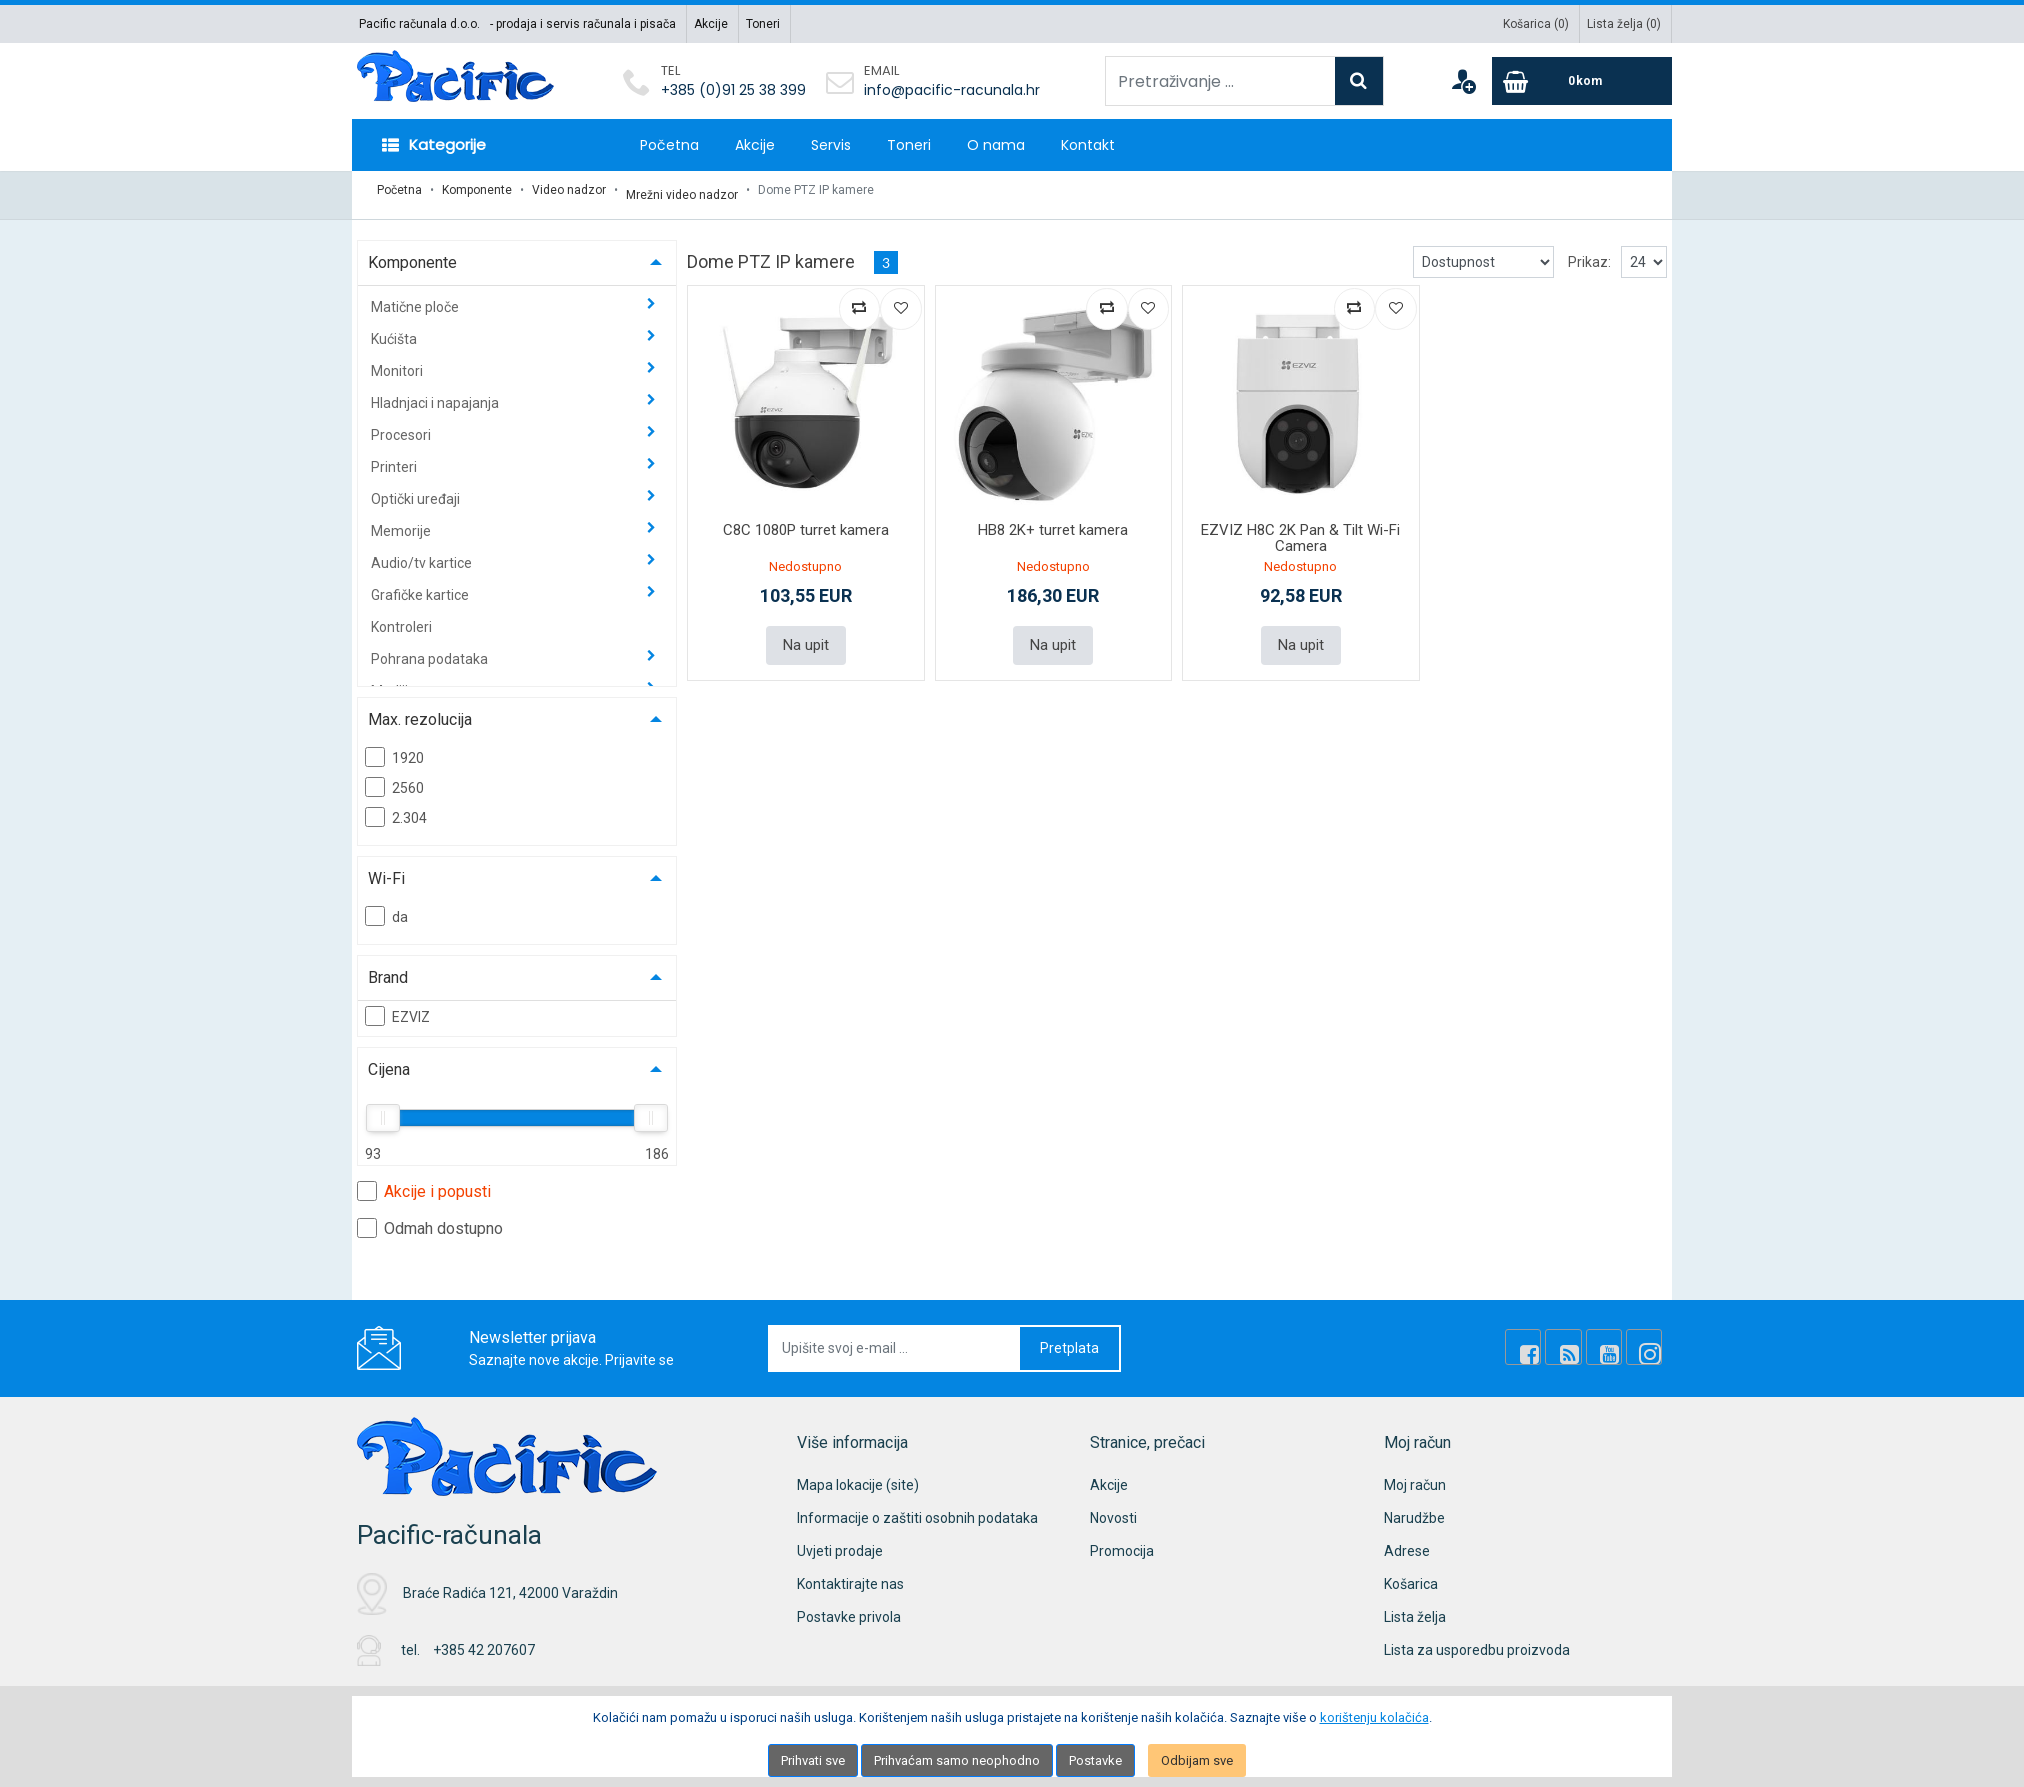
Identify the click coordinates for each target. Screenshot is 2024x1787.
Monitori (398, 361)
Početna (669, 145)
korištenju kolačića (1374, 1717)
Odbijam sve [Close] (1197, 1760)
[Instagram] (1647, 1338)
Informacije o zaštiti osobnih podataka (917, 1508)
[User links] (1463, 81)
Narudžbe (1414, 1508)
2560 (394, 777)
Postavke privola (849, 1607)
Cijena (389, 1059)
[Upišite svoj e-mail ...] (895, 1338)
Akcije (711, 24)
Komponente (477, 190)
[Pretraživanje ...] (1220, 81)
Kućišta (395, 329)
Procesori (402, 425)
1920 (394, 747)
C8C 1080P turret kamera (806, 520)
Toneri (763, 24)
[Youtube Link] (1613, 1338)
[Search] (1359, 81)
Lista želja (1415, 1607)
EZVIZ (397, 1006)
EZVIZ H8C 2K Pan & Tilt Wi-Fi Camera (1300, 528)
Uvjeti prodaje (840, 1541)
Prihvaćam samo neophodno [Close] (957, 1760)
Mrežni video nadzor (682, 190)
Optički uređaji (417, 489)
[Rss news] (1579, 1338)
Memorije (402, 521)
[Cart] (1582, 81)
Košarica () (1536, 24)
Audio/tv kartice (423, 553)
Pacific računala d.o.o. (419, 24)
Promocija (1122, 1541)
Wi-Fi (386, 868)
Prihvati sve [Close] (813, 1760)
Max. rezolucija (420, 709)
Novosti (1113, 1508)
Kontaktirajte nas (850, 1574)
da (386, 906)
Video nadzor (569, 190)
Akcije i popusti (424, 1181)
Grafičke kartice (421, 585)
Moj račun (1415, 1475)
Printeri (395, 457)
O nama (996, 145)
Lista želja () (1624, 24)
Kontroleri (401, 617)
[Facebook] (1545, 1338)
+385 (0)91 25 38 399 (733, 90)
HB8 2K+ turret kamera (1053, 520)
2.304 (396, 807)
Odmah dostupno (430, 1218)
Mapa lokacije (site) (858, 1475)
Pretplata (1069, 1338)
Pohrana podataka (431, 649)
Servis (831, 145)
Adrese (1407, 1541)
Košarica (1411, 1574)
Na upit (806, 634)
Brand (388, 967)
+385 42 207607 (484, 1641)
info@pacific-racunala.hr (952, 90)
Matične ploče (416, 297)
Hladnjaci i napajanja (436, 393)
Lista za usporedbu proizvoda (1477, 1640)
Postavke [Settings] (1095, 1760)
